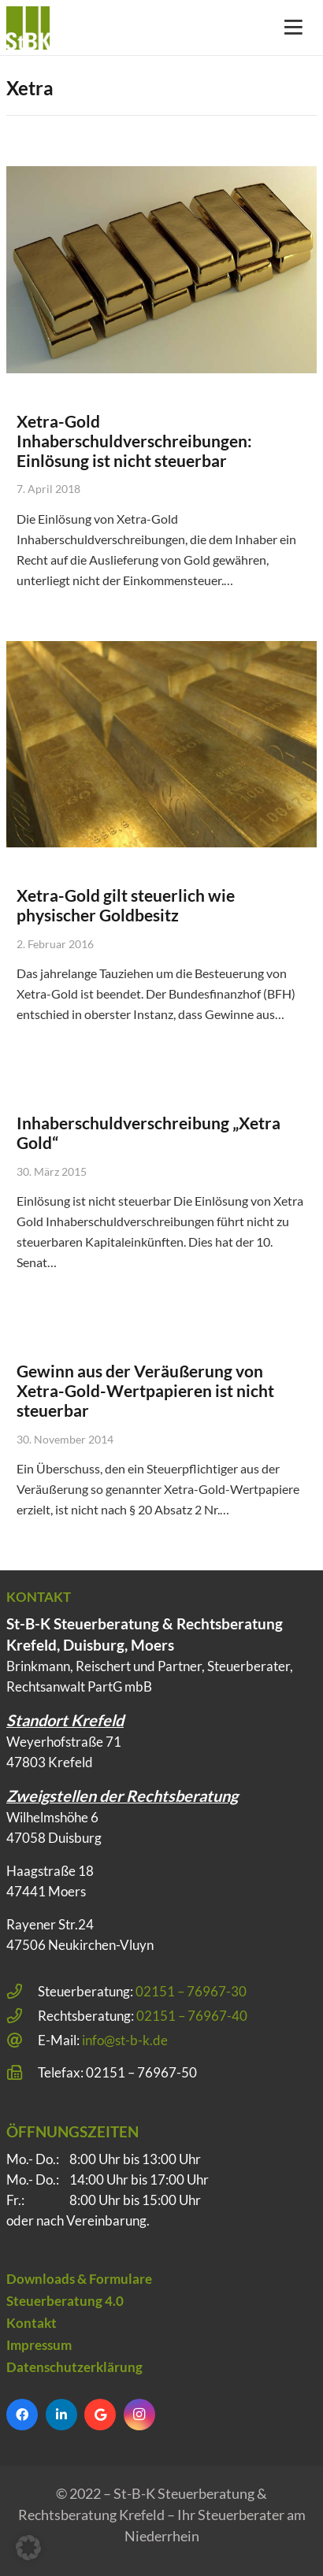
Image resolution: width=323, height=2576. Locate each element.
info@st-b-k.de (125, 2040)
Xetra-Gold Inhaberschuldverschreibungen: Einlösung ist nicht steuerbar (134, 440)
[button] (28, 2547)
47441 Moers (46, 1891)
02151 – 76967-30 (191, 1991)
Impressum (39, 2345)
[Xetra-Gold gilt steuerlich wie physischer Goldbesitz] (161, 744)
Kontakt (31, 2323)
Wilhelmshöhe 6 (52, 1817)
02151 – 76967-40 (191, 2015)
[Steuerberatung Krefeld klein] (28, 28)
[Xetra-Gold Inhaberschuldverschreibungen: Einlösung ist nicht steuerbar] (161, 269)
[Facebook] (22, 2414)
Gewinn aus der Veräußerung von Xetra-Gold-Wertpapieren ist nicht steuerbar (145, 1390)
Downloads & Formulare (79, 2278)
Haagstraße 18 (50, 1871)
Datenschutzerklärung (74, 2367)
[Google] (100, 2414)
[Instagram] (139, 2414)
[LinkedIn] (61, 2414)
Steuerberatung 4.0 (65, 2300)
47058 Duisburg (54, 1837)
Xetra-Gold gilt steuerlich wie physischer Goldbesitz (126, 905)
